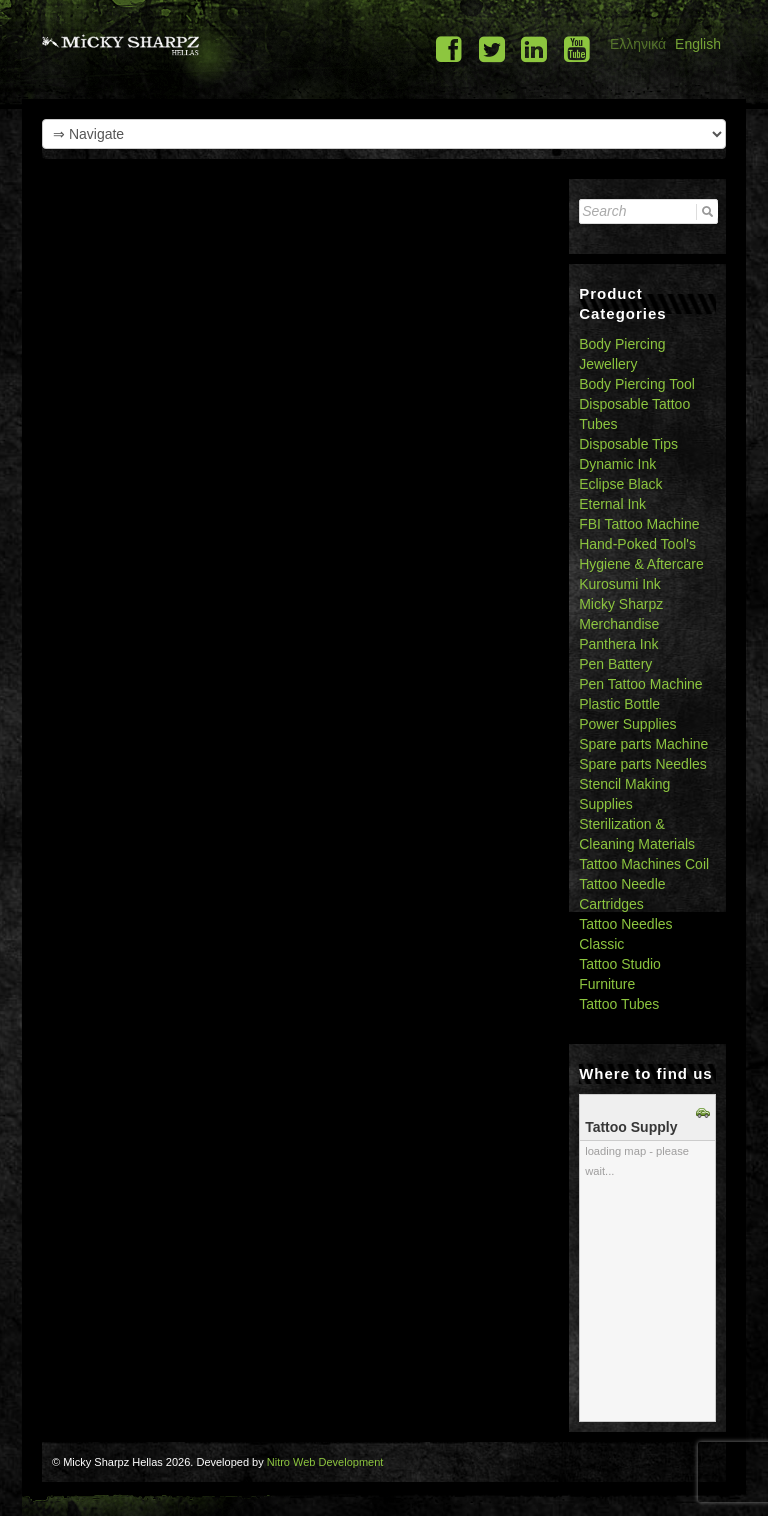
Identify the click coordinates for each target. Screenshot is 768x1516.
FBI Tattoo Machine (639, 524)
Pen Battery (615, 664)
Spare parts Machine (643, 744)
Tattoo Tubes (619, 1004)
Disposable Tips (628, 444)
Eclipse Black (620, 484)
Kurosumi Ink (620, 584)
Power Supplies (627, 724)
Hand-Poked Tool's (637, 544)
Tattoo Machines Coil (644, 864)
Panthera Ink (618, 644)
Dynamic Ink (617, 464)
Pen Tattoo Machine (641, 684)
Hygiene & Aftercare (641, 564)
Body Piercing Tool (637, 384)
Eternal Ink (612, 504)
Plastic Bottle (619, 704)
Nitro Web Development (325, 1462)
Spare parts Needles (643, 764)
